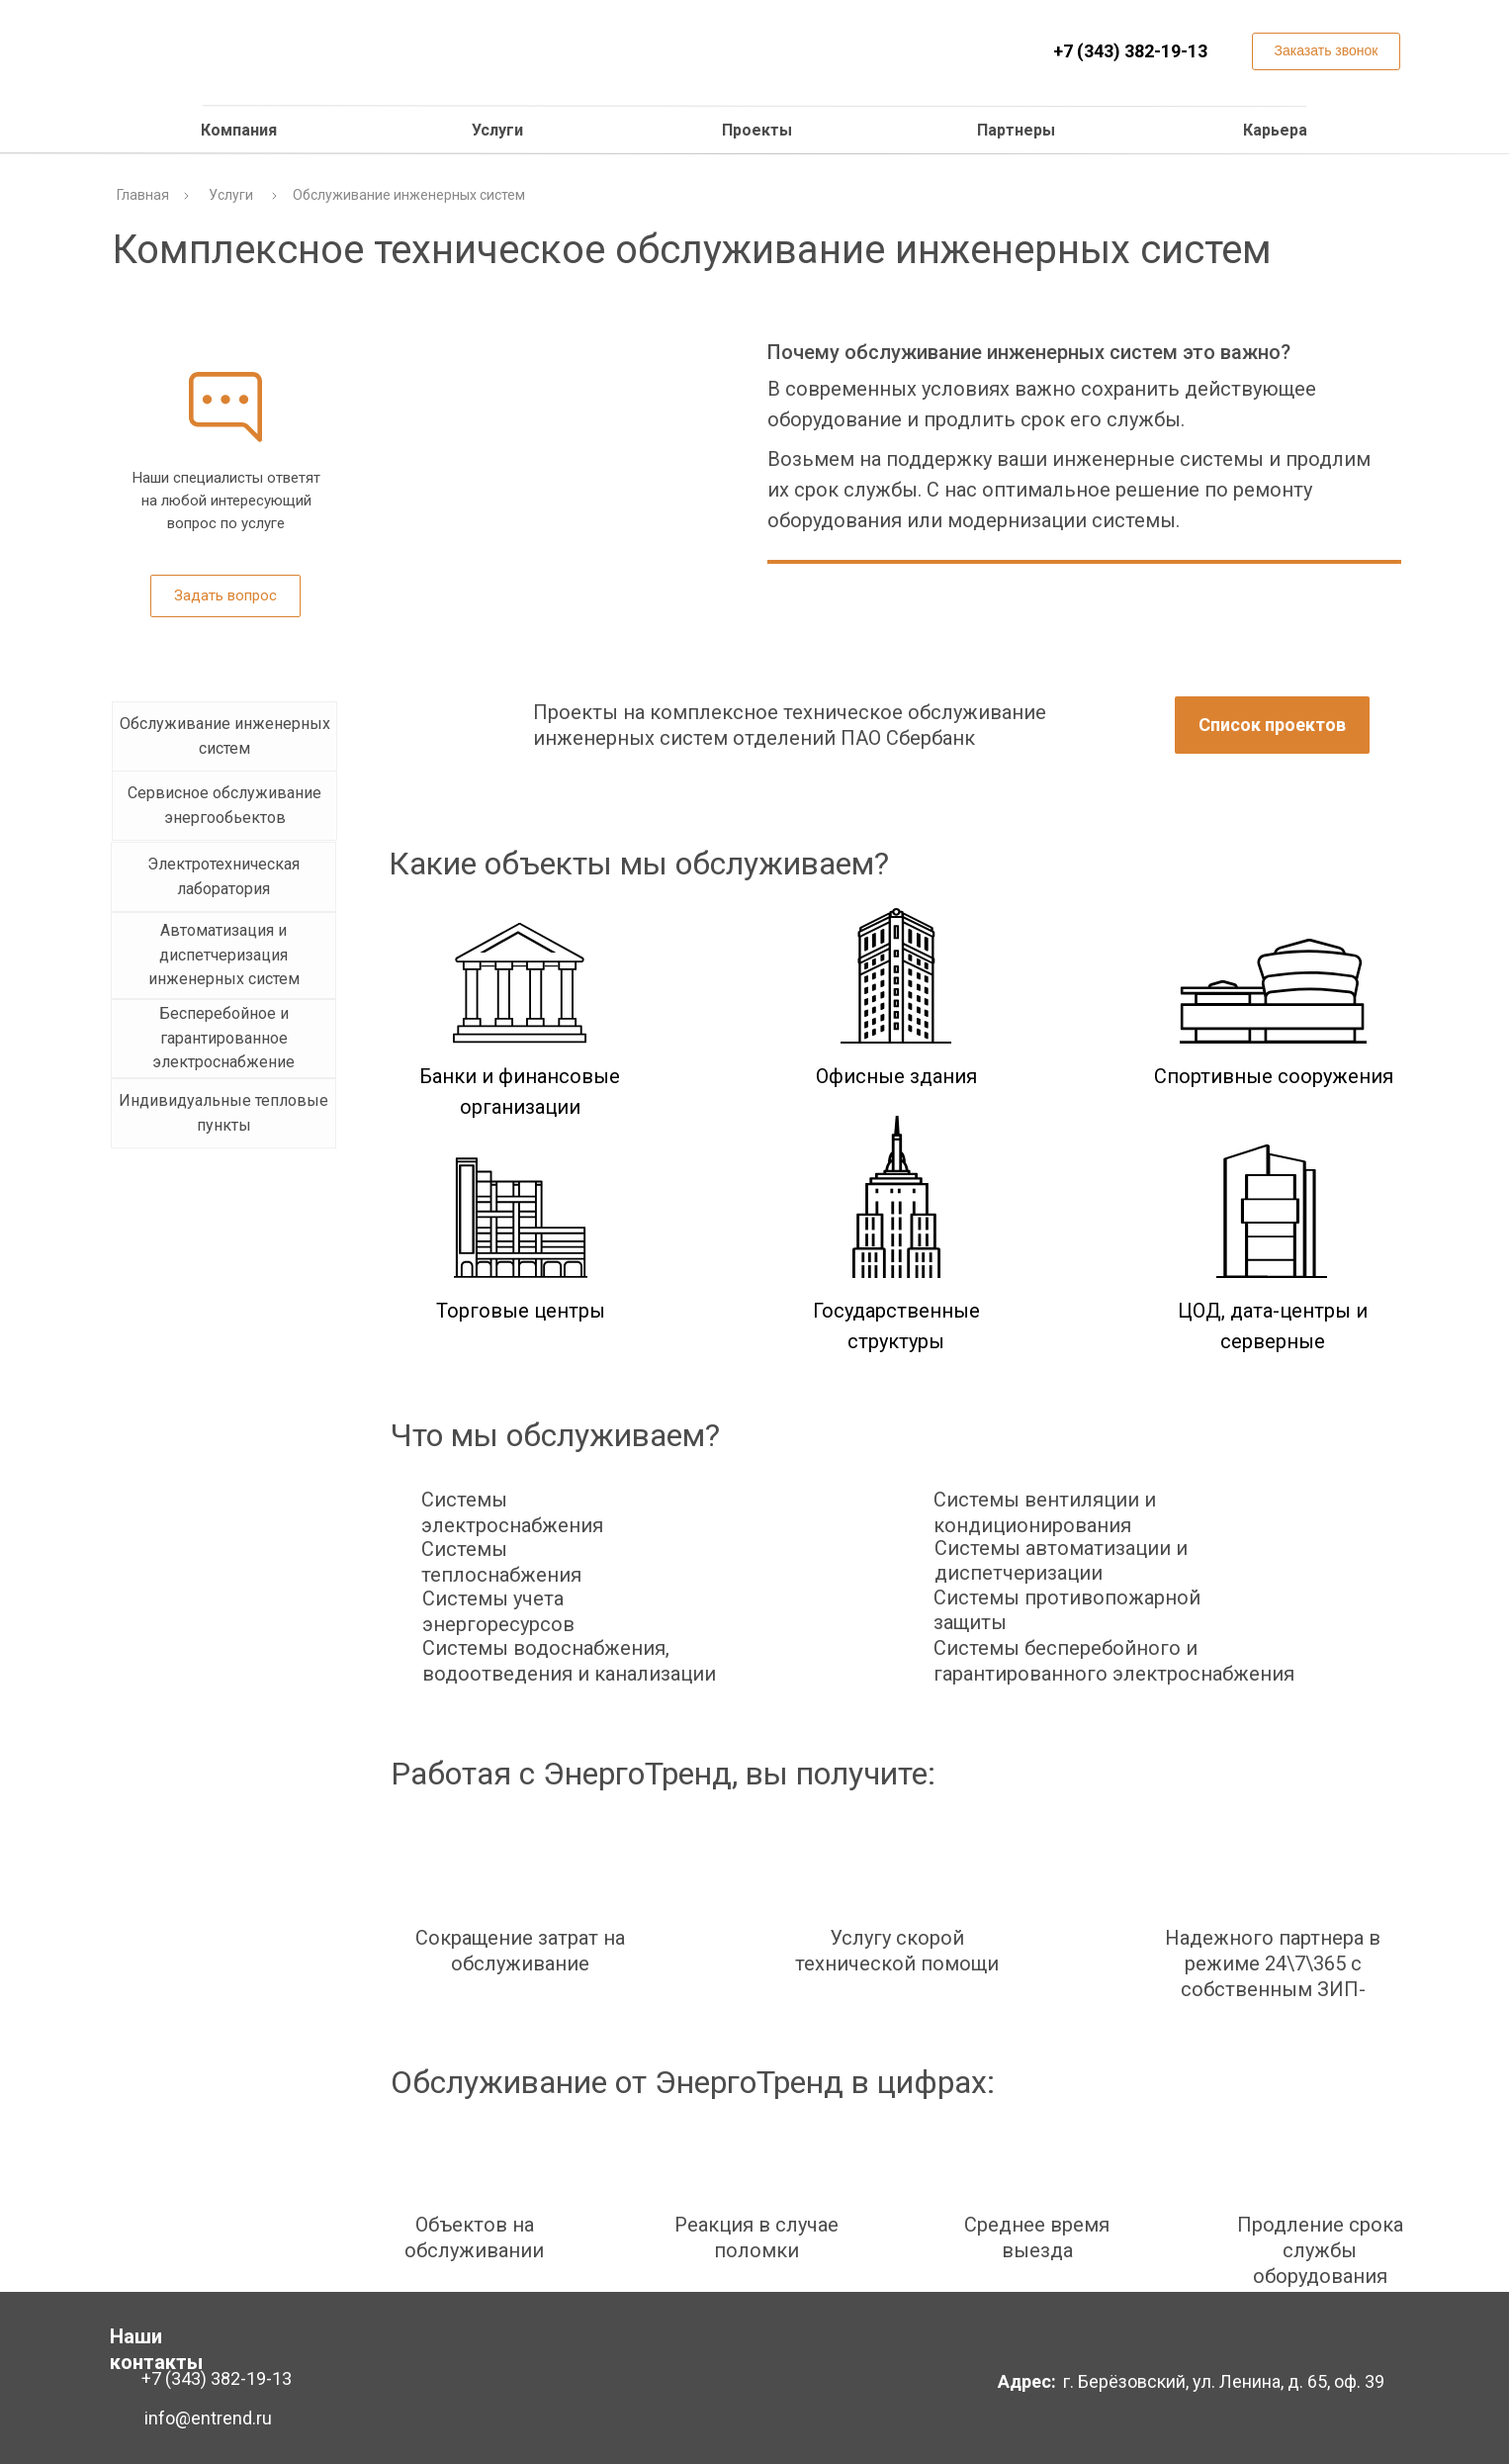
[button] (1326, 51)
